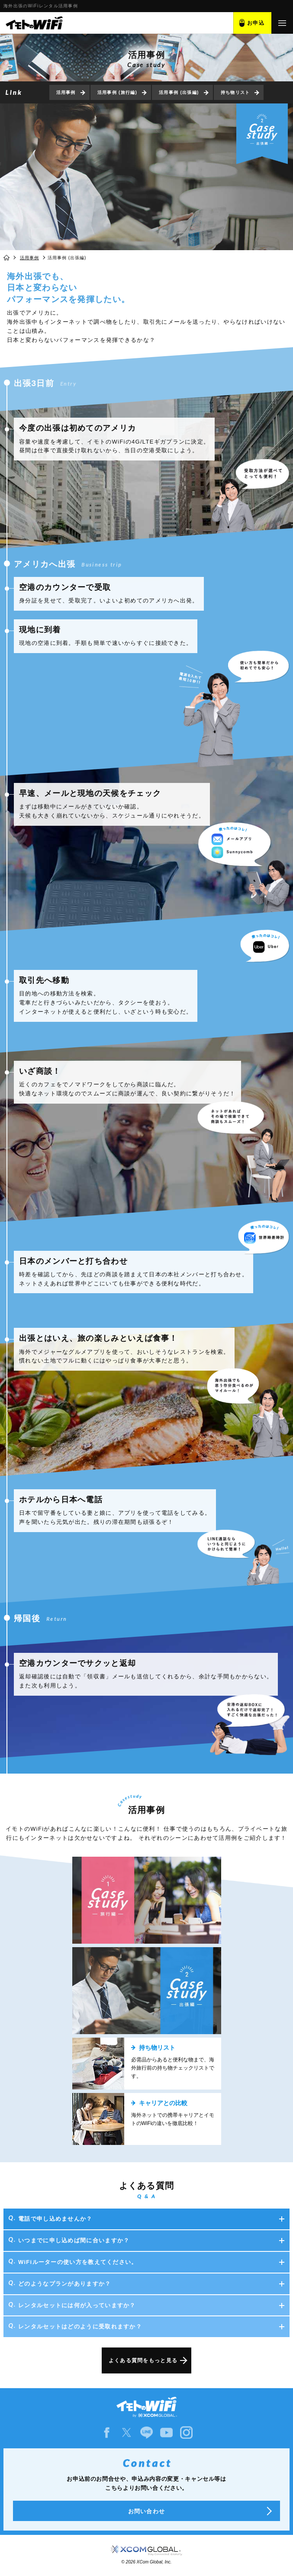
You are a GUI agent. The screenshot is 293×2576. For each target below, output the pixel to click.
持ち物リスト (235, 92)
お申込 (255, 23)
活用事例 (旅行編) (117, 92)
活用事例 (66, 92)
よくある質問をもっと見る (143, 2360)
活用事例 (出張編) (179, 92)
